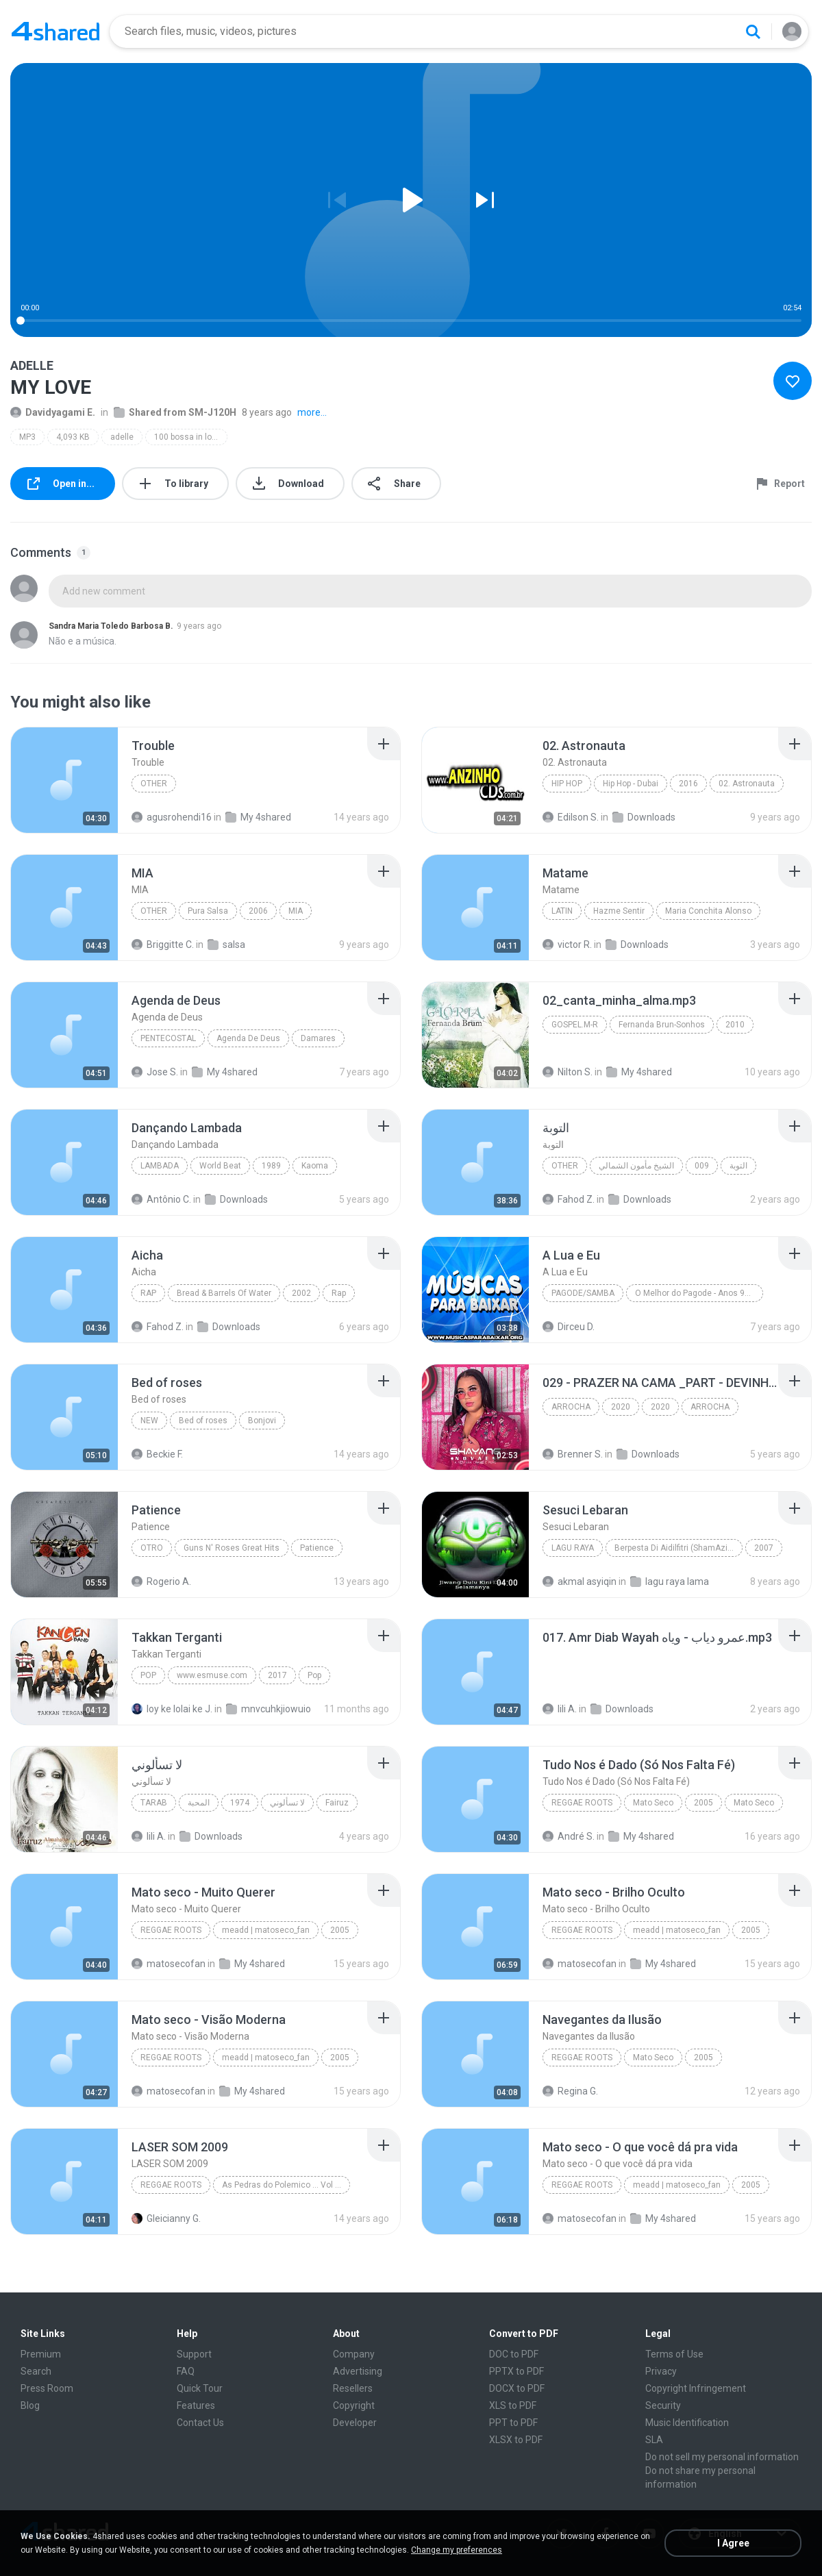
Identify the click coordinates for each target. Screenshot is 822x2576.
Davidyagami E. (52, 412)
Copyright (354, 2405)
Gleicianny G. (166, 2218)
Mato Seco (653, 1803)
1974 (239, 1803)
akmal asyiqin (579, 1581)
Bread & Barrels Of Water (224, 1293)
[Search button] (752, 31)
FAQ (186, 2371)
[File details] (64, 780)
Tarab (153, 1803)
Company (354, 2354)
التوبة (738, 1166)
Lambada (159, 1166)
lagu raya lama (669, 1581)
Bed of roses (203, 1420)
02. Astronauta (747, 783)
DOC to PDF (513, 2354)
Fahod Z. (569, 1199)
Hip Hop (566, 783)
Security (663, 2405)
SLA (654, 2439)
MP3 (27, 437)
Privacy (661, 2371)
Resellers (353, 2388)
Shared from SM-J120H (175, 412)
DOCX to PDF (517, 2388)
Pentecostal (168, 1038)
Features (196, 2405)
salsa (226, 944)
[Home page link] (55, 31)
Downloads (643, 817)
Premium (41, 2354)
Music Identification (687, 2422)
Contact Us (200, 2422)
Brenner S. (573, 1454)
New (149, 1420)
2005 (703, 1803)
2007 (763, 1548)
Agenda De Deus (248, 1038)
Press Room (47, 2388)
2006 (258, 911)
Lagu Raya (572, 1548)
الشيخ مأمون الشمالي (636, 1166)
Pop (148, 1675)
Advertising (357, 2371)
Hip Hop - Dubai (630, 783)
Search (36, 2371)
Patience (317, 1548)
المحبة (199, 1803)
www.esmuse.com (212, 1675)
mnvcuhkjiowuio (268, 1708)
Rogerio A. (161, 1581)
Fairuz (337, 1803)
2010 (735, 1024)
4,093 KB (73, 437)
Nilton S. (568, 1071)
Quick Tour (200, 2388)
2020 (620, 1407)
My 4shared (258, 817)
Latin (562, 911)
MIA (295, 911)
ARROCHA (570, 1407)
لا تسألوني (287, 1803)
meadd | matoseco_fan (266, 1930)
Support (194, 2354)
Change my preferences (456, 2550)
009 (702, 1166)
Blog (30, 2405)
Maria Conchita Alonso (708, 911)
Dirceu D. (569, 1326)
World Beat (220, 1166)
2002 (301, 1293)
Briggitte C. (163, 944)
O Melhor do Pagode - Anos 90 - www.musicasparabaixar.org (699, 1293)
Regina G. (570, 2091)
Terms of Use (674, 2354)
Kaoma (314, 1166)
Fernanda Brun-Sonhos (662, 1024)
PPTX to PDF (516, 2371)
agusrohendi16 (172, 817)
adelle (122, 437)
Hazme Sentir (619, 911)
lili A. (560, 1708)
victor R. (567, 944)
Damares (318, 1038)
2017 (277, 1675)
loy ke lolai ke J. (172, 1708)
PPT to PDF (513, 2422)
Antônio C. (161, 1199)
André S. (569, 1836)
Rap (148, 1293)
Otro (151, 1548)
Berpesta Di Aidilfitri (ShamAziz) (674, 1548)
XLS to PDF (512, 2405)
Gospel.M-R (574, 1024)
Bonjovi (262, 1420)
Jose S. (155, 1071)
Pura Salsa (208, 911)
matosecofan (169, 1963)
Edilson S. (571, 817)
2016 (688, 783)
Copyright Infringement (695, 2388)
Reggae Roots (581, 1803)
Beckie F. (157, 1454)
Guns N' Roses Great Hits (231, 1548)
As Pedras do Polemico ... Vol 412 (285, 2185)
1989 (271, 1166)
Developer (355, 2422)
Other (153, 783)
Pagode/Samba (582, 1293)
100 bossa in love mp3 (190, 437)
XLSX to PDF (516, 2439)
